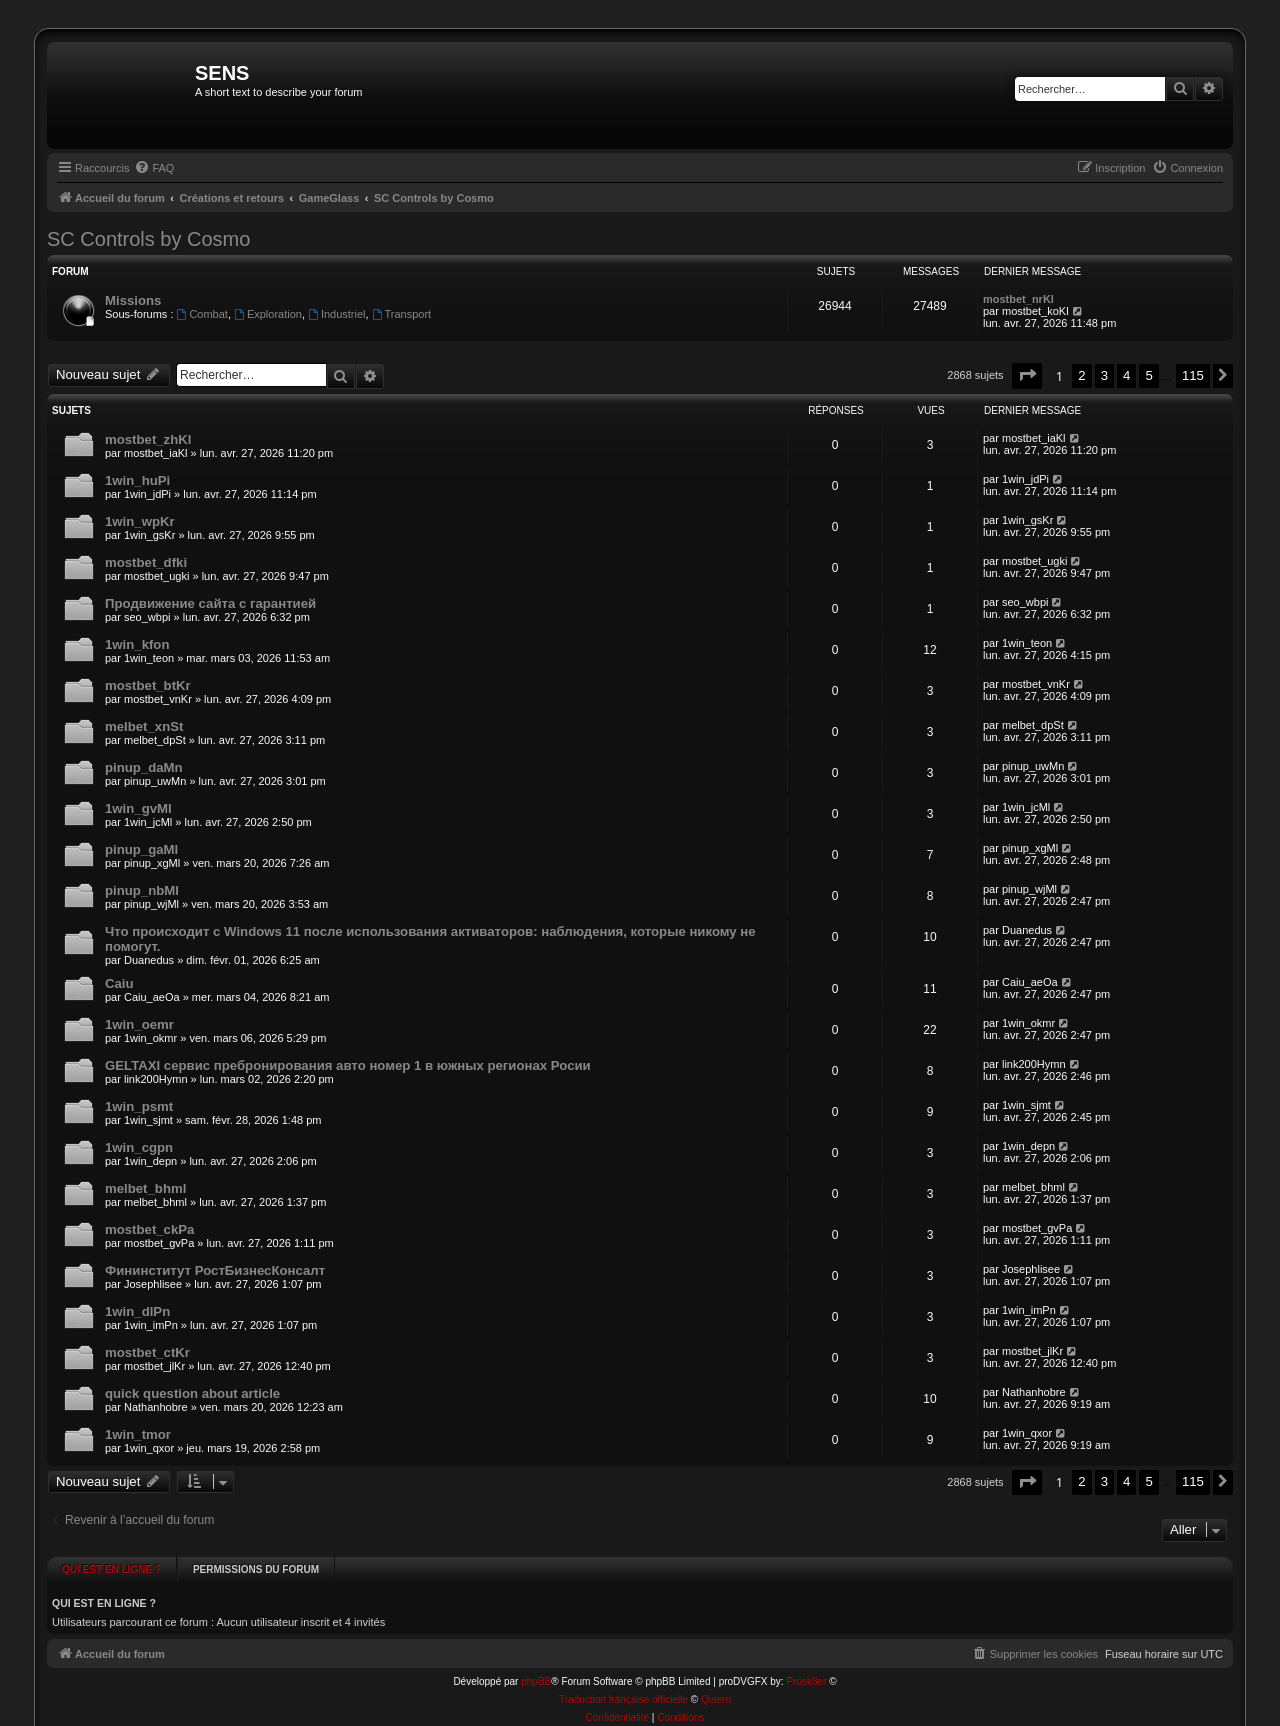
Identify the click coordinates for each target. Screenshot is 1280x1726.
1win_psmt (139, 1106)
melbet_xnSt (144, 726)
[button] (1027, 375)
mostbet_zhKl (148, 439)
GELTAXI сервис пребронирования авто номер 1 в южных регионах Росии (348, 1065)
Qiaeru (716, 1692)
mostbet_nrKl (1018, 299)
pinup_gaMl (141, 849)
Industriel (336, 314)
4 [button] (1126, 375)
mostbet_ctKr (147, 1352)
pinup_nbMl (142, 890)
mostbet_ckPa (149, 1229)
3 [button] (1104, 375)
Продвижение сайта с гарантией (210, 603)
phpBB (536, 1674)
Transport (402, 314)
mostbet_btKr (148, 685)
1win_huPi (137, 480)
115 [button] (1193, 375)
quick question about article (192, 1393)
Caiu (119, 983)
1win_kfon (137, 644)
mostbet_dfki (146, 562)
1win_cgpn (139, 1147)
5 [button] (1148, 375)
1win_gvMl (138, 808)
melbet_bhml (145, 1188)
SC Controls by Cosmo (148, 239)
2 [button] (1081, 375)
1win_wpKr (140, 521)
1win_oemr (139, 1024)
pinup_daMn (144, 767)
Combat (202, 314)
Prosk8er (806, 1674)
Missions (133, 300)
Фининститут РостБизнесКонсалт (215, 1270)
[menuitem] (154, 168)
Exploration (268, 314)
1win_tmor (138, 1434)
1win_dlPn (137, 1311)
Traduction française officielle (623, 1692)
